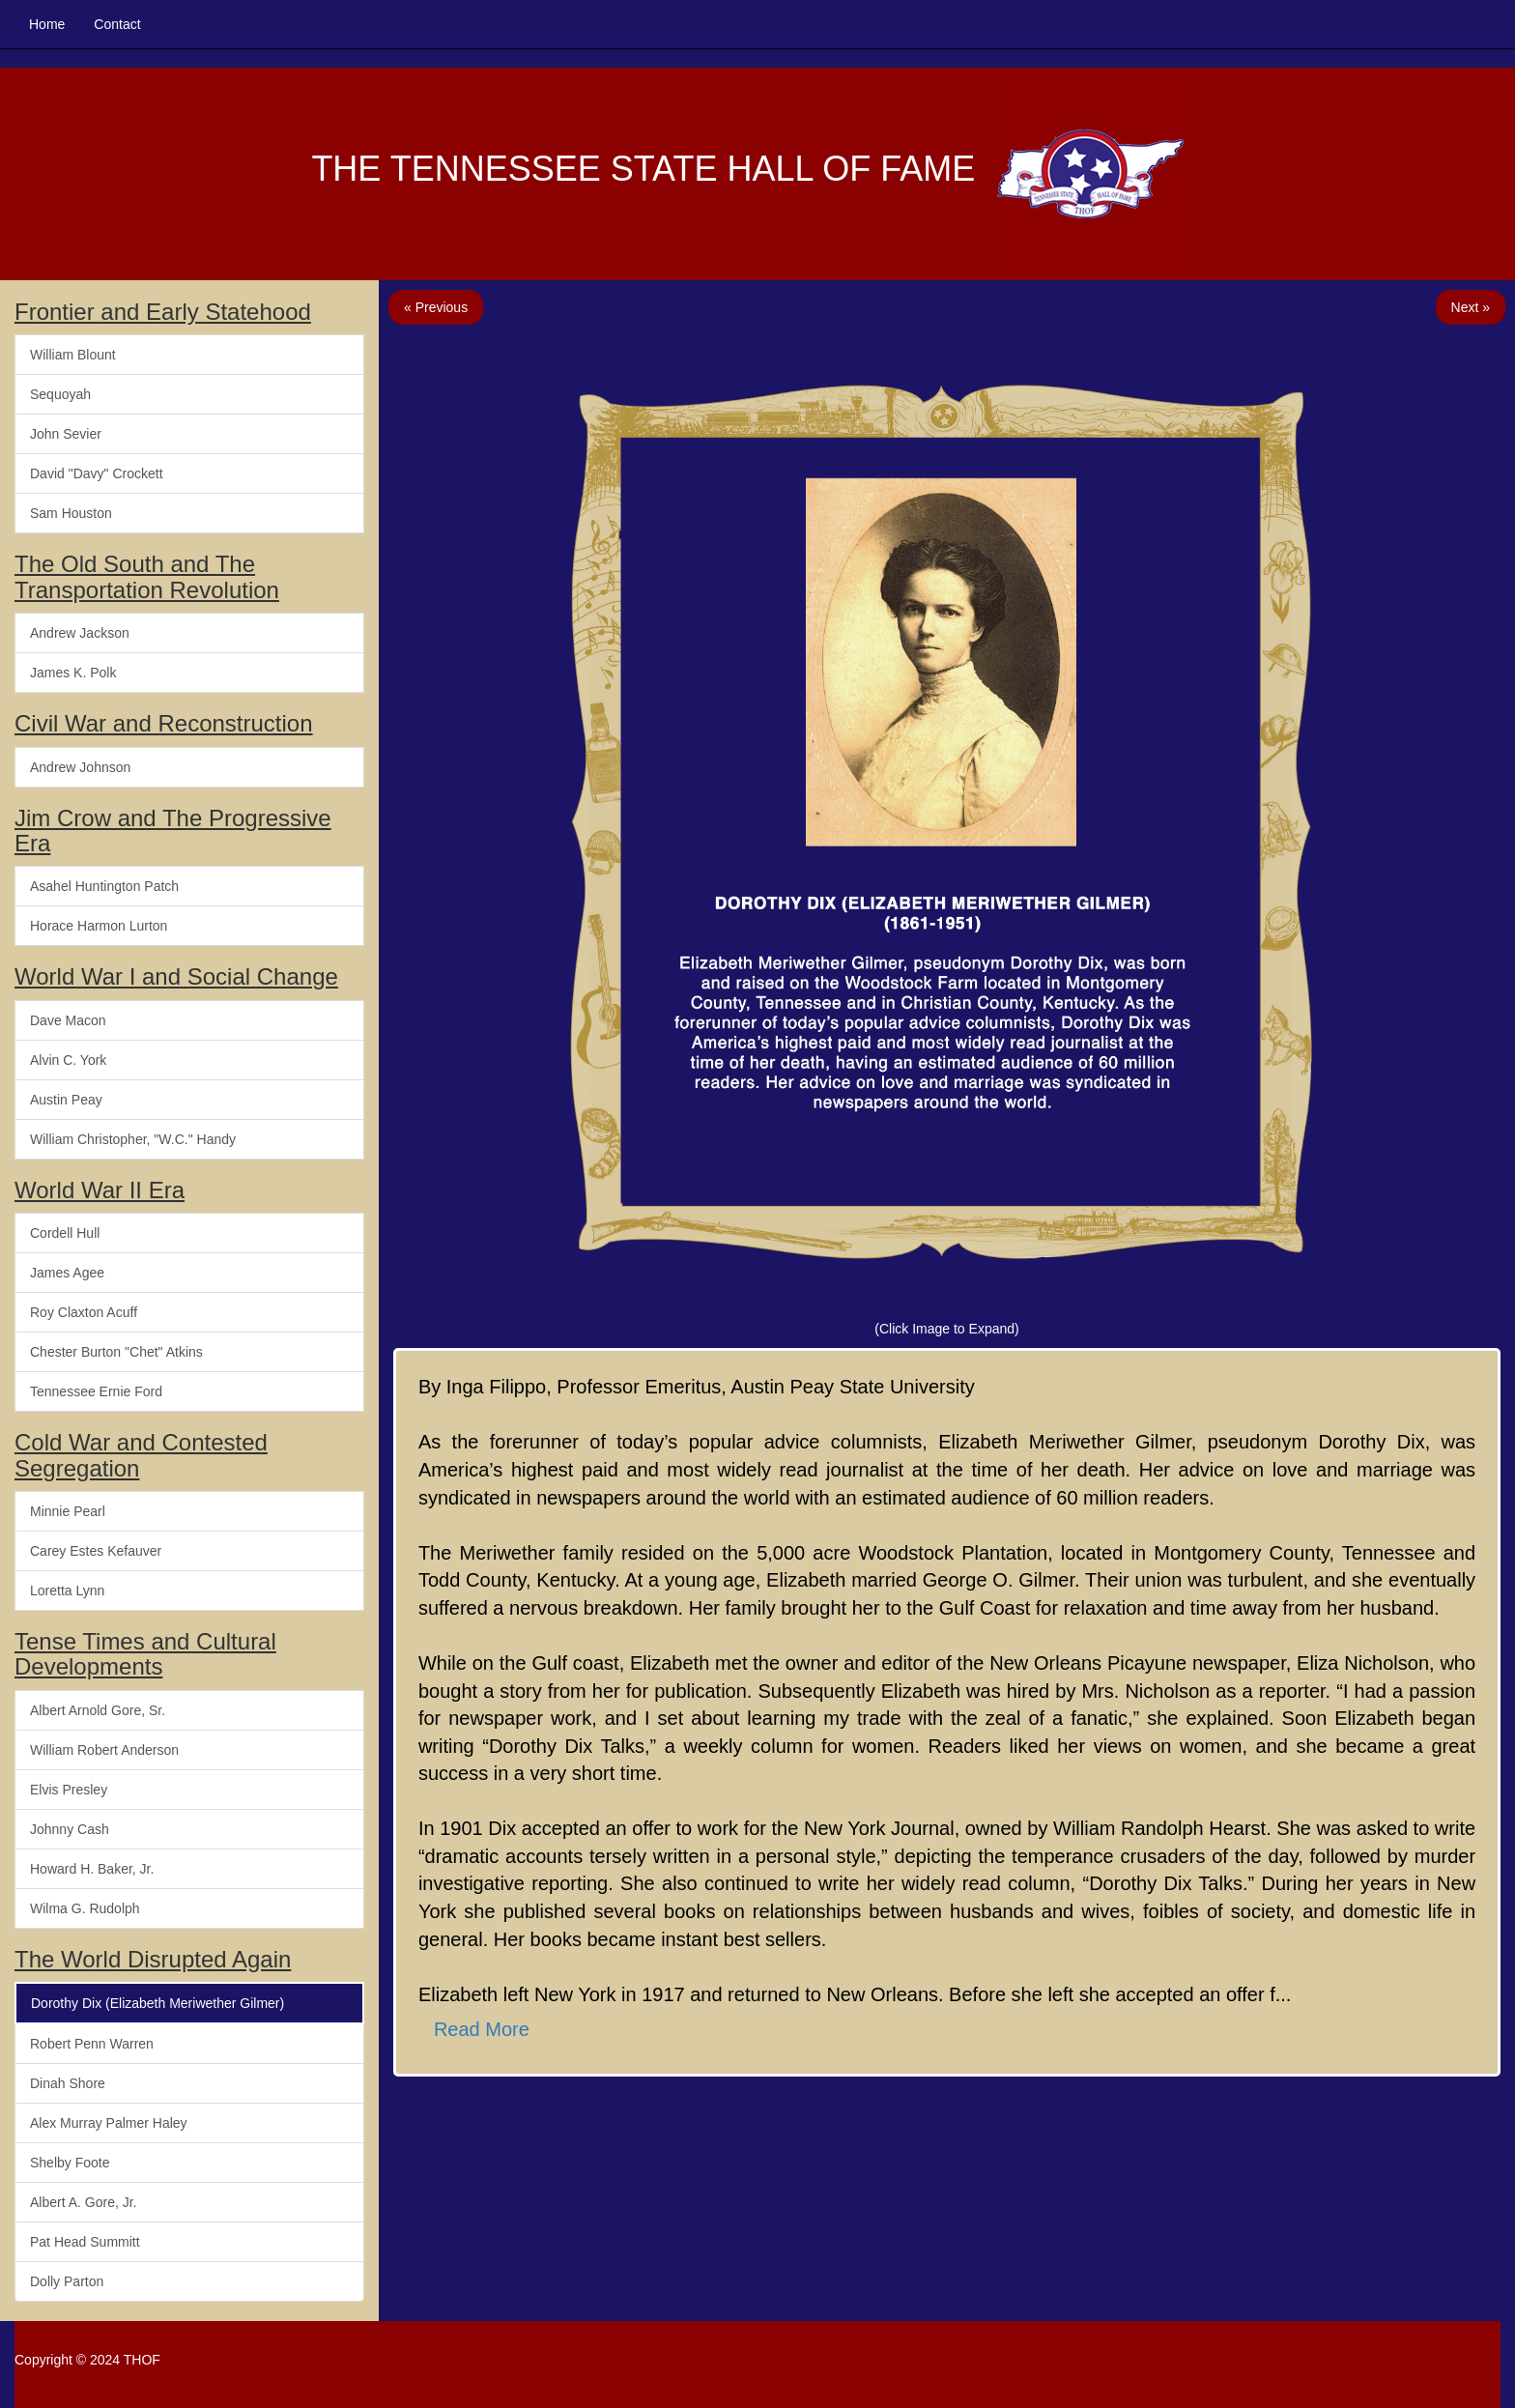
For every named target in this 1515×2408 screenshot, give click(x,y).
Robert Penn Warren (92, 2043)
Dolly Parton (66, 2281)
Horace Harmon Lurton (98, 925)
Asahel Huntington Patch (104, 886)
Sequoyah (60, 394)
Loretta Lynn (67, 1590)
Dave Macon (68, 1020)
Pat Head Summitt (85, 2242)
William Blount (73, 354)
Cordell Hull (65, 1233)
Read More (481, 2029)
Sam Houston (71, 513)
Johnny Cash (69, 1829)
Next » (1470, 307)
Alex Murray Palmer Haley (108, 2123)
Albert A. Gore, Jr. (83, 2202)
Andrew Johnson (80, 767)
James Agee (67, 1272)
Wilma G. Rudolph (85, 1908)
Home (47, 24)
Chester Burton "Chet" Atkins (116, 1352)
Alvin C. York (68, 1060)
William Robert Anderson (104, 1750)
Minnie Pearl (67, 1511)
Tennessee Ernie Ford (96, 1391)
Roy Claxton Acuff (83, 1312)
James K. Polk (73, 672)
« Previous (436, 307)
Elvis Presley (68, 1789)
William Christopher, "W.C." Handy (133, 1139)
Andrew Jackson (79, 633)
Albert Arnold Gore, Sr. (97, 1710)
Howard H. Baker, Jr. (92, 1869)
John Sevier (65, 434)
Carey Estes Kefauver (95, 1551)
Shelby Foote (70, 2162)
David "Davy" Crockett (96, 473)
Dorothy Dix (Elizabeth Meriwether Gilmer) (157, 2003)
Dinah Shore (67, 2083)
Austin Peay (66, 1099)
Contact (117, 24)
